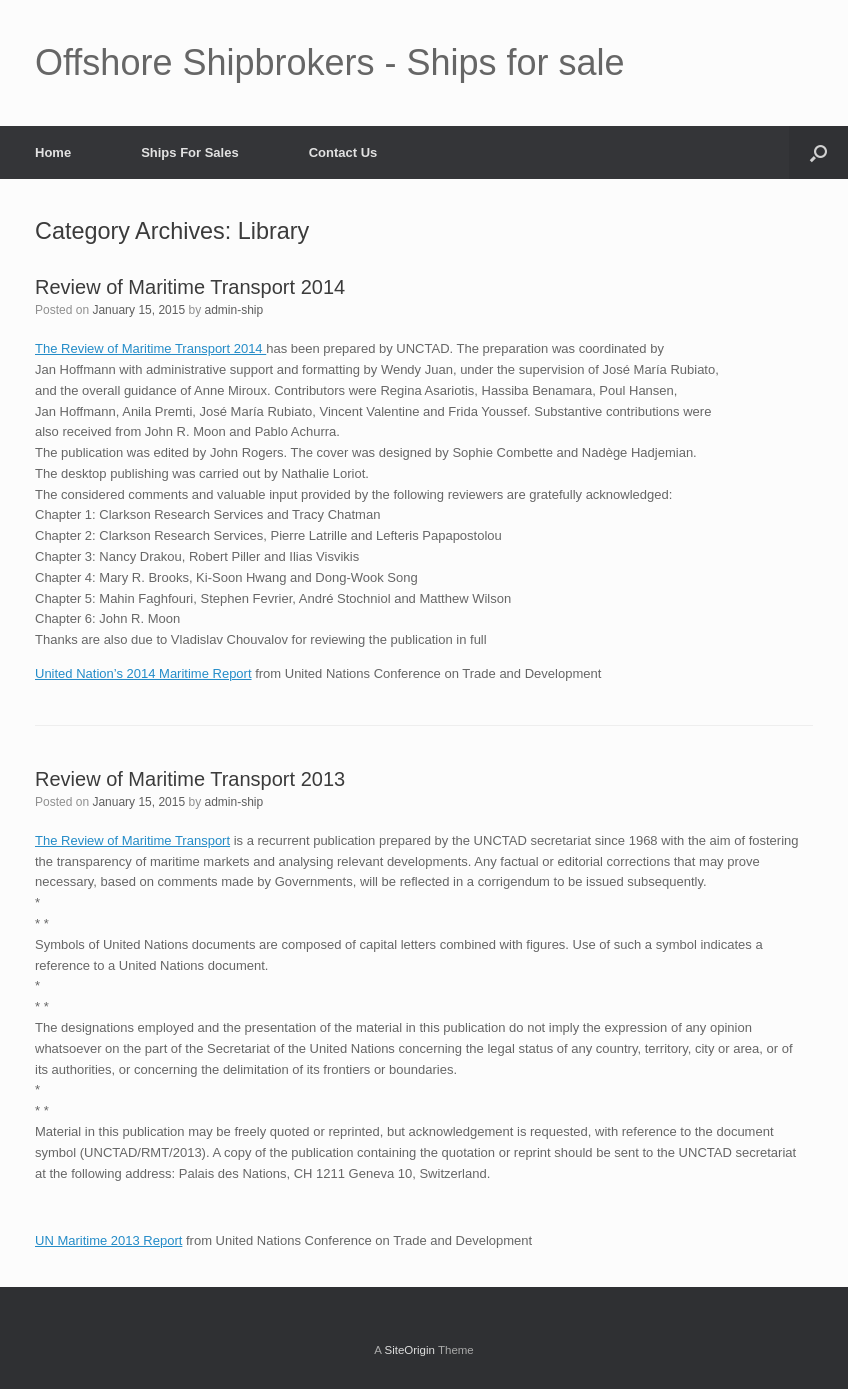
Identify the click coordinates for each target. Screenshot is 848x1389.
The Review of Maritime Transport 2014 (150, 348)
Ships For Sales (190, 152)
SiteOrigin (409, 1350)
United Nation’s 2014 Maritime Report (143, 673)
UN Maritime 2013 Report (108, 1240)
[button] (818, 152)
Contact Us (343, 152)
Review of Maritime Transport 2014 (190, 287)
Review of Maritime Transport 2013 (190, 779)
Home (53, 152)
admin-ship (234, 310)
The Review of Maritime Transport (132, 840)
